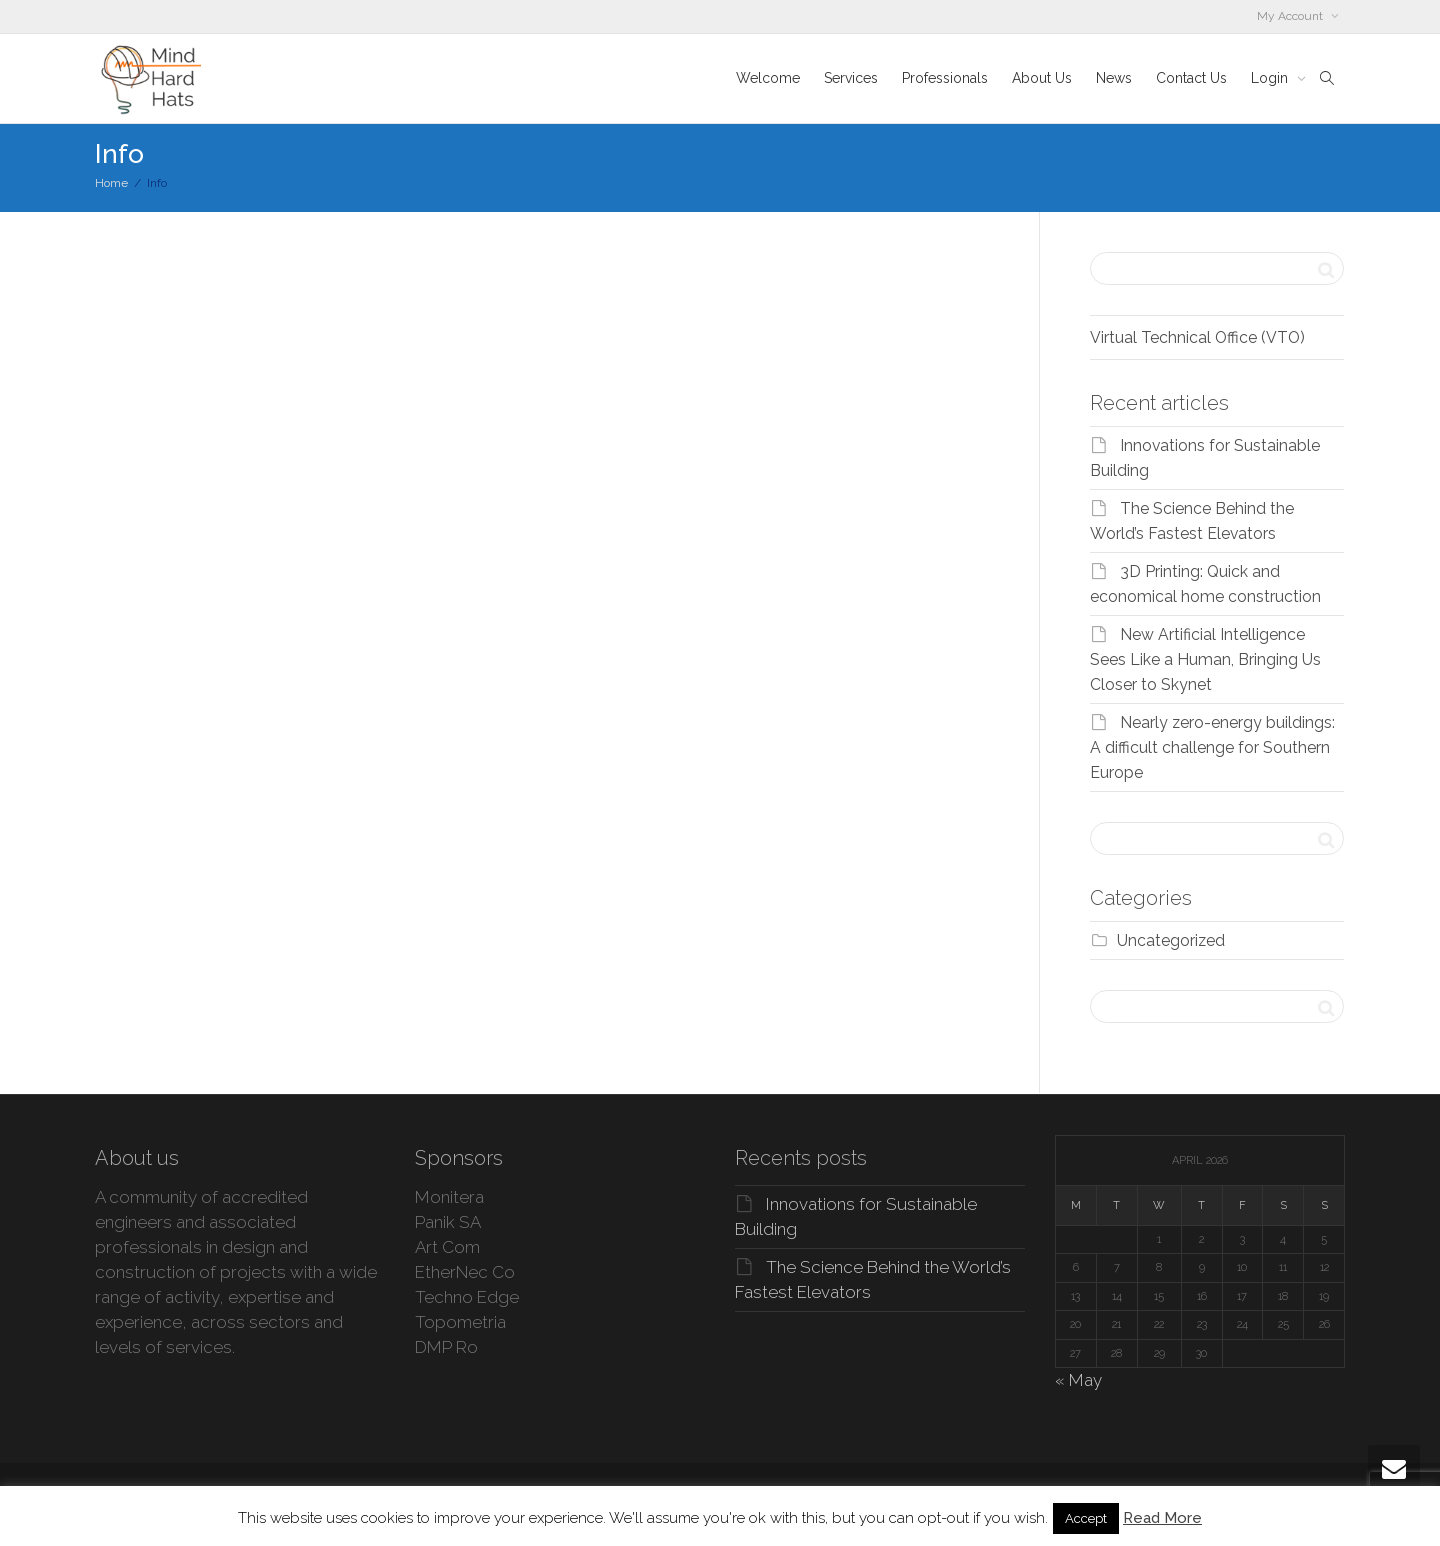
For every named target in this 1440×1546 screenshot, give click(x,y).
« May (1078, 1380)
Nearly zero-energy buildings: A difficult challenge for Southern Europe (1212, 747)
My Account (1291, 16)
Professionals (945, 78)
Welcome (768, 78)
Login (1271, 78)
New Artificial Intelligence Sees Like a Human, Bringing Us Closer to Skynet (1205, 659)
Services (851, 78)
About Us (1042, 78)
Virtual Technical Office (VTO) (1197, 337)
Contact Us (1191, 78)
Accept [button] (1086, 1518)
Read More (1162, 1518)
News (1114, 78)
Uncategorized (1171, 940)
